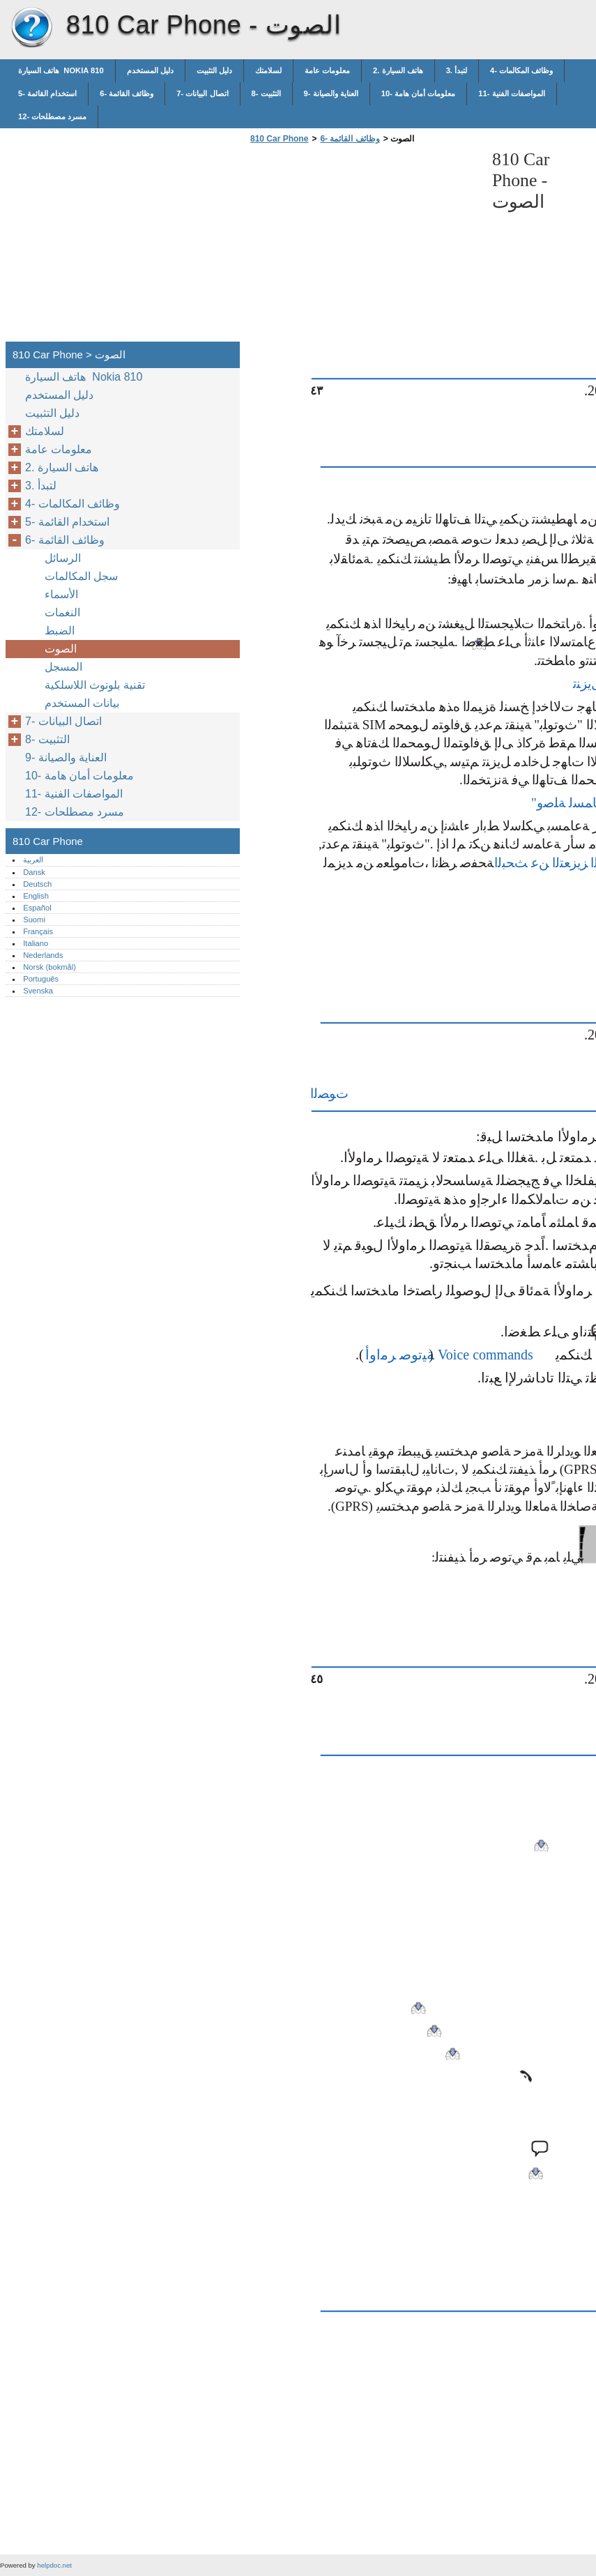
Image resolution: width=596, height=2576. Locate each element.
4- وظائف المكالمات (521, 70)
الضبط (60, 631)
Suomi (34, 919)
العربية (33, 859)
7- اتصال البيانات (202, 93)
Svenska (38, 990)
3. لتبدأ (456, 70)
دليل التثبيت (214, 70)
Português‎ (41, 979)
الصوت (61, 649)
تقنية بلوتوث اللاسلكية (96, 685)
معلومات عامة (327, 70)
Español (37, 908)
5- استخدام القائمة (47, 93)
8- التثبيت (266, 93)
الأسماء (61, 594)
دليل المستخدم (150, 70)
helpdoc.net (54, 2565)
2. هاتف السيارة (398, 70)
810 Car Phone (31, 28)
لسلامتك (268, 70)
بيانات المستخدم (82, 703)
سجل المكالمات (81, 576)
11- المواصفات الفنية (511, 93)
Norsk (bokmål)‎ (49, 967)
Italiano (35, 943)
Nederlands (43, 955)
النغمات (62, 612)
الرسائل (63, 558)
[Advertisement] (364, 246)
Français (38, 931)
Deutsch (37, 884)
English (36, 896)
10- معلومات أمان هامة (418, 93)
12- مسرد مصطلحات (52, 116)
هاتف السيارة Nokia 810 (61, 70)
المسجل (63, 667)
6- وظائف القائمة (126, 93)
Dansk (34, 872)
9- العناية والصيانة (331, 93)
